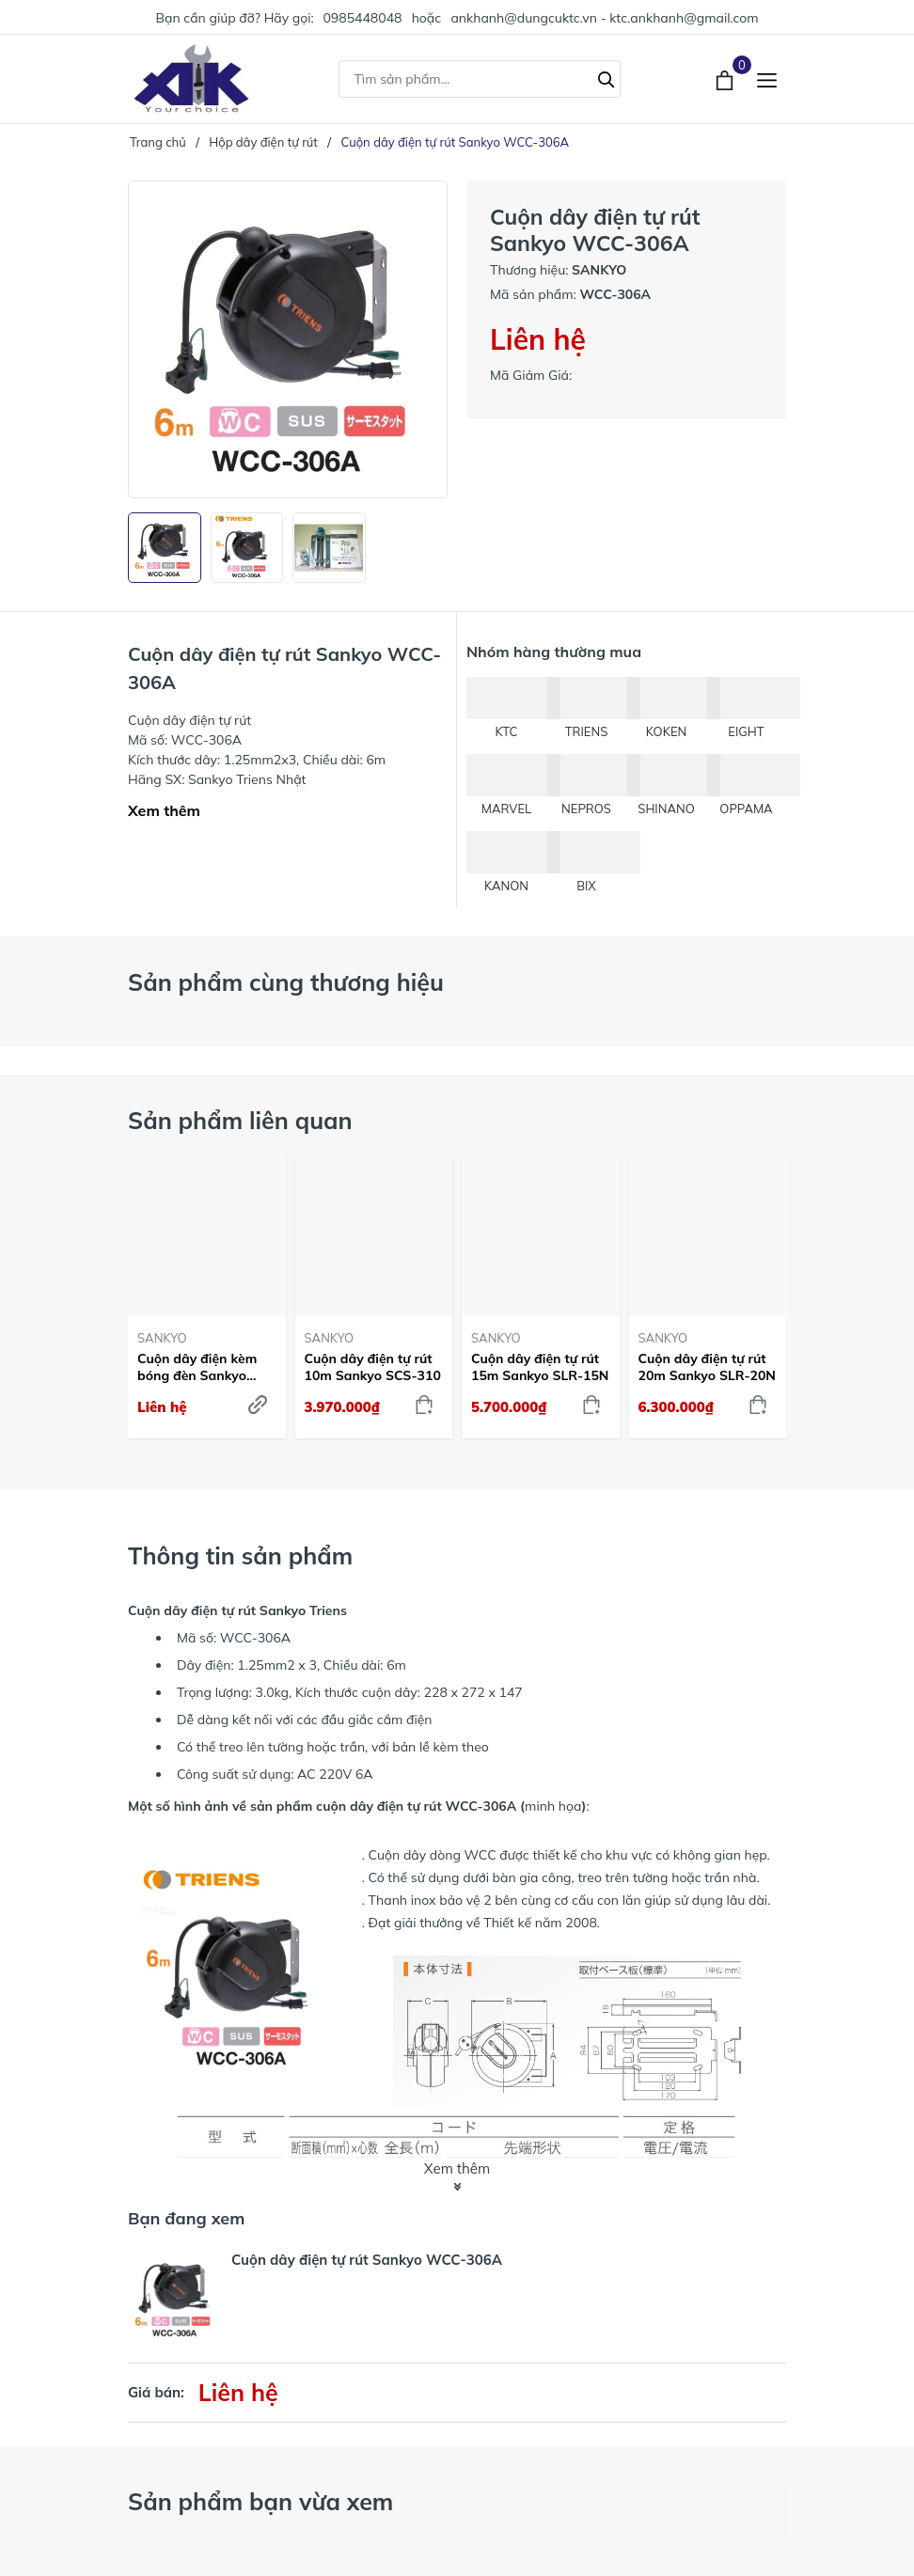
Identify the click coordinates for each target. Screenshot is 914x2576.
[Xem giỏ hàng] (726, 78)
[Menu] (767, 78)
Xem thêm (164, 810)
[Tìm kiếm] (606, 77)
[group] (288, 339)
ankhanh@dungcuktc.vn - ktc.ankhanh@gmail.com (604, 17)
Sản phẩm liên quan (240, 1120)
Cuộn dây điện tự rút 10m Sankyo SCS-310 (373, 1367)
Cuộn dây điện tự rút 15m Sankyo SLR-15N (539, 1367)
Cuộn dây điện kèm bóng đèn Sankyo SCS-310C (197, 1367)
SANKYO (162, 1337)
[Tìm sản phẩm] (480, 79)
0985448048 (362, 17)
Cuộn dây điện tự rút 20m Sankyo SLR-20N (707, 1367)
